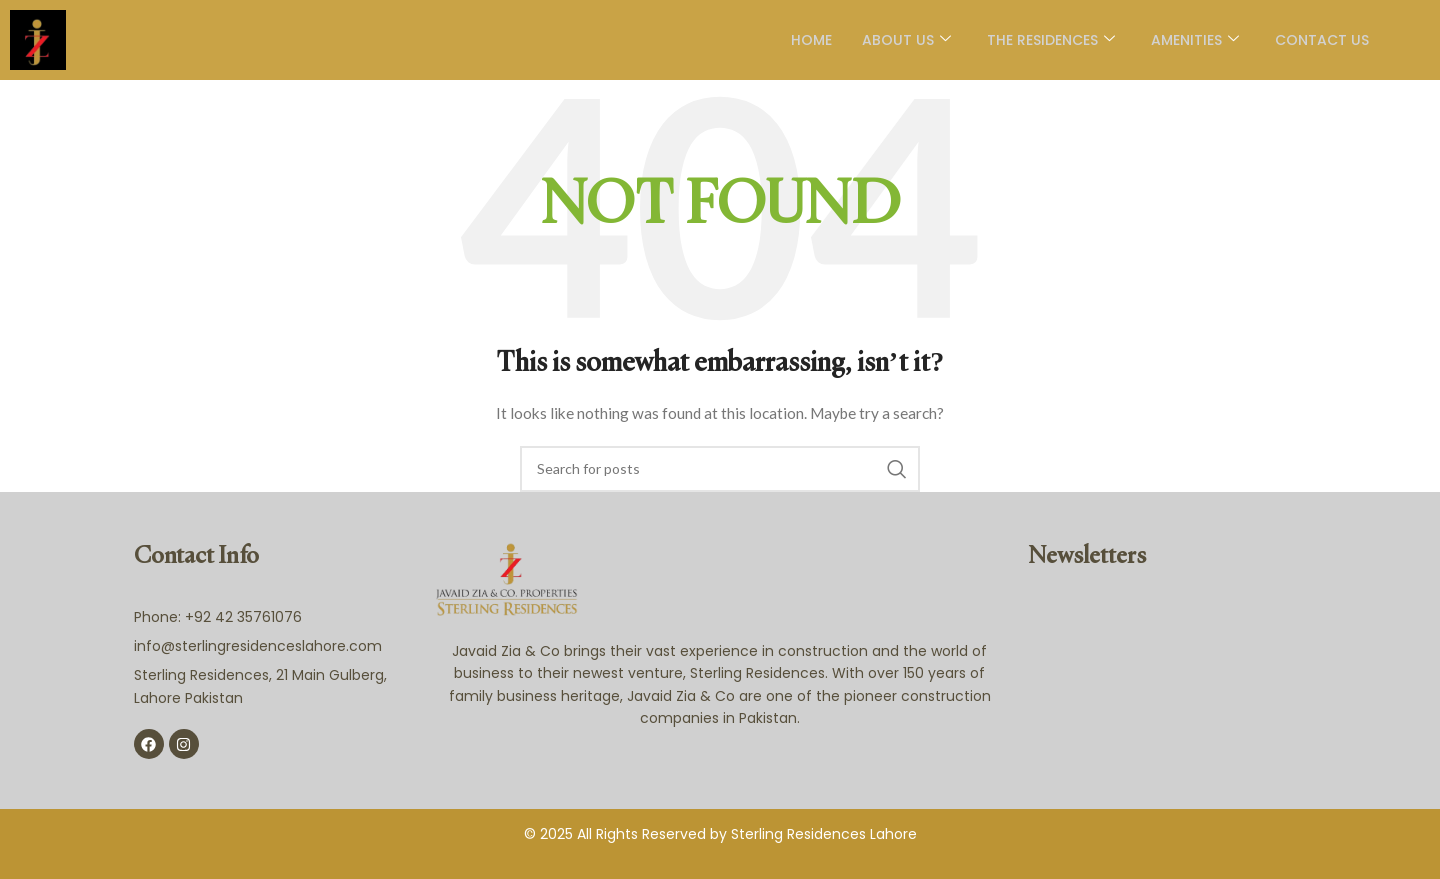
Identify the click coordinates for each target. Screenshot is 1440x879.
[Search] (720, 469)
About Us (902, 40)
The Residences (1047, 40)
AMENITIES (1191, 40)
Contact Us (1318, 40)
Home (807, 40)
